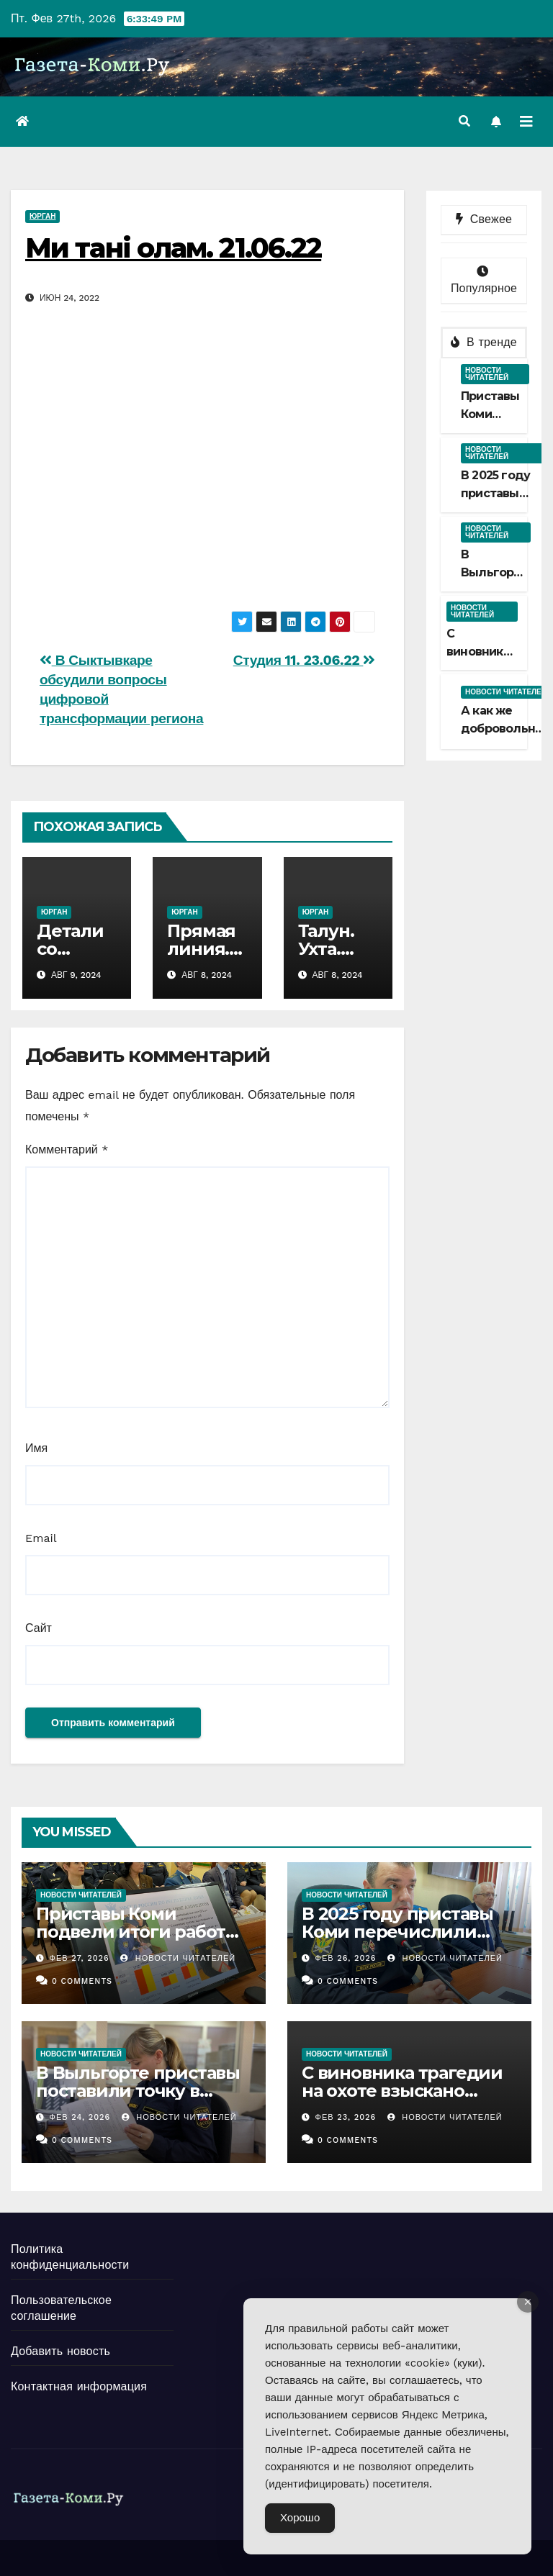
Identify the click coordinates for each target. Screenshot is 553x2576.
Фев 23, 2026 (346, 2117)
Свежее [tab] (484, 219)
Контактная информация (79, 2386)
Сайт (38, 1628)
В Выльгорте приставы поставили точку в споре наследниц (138, 2090)
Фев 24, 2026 (80, 2117)
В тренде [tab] (484, 342)
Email (41, 1538)
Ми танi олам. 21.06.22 (173, 248)
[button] (464, 121)
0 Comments (82, 1981)
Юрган (42, 216)
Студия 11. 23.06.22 (304, 660)
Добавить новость (60, 2351)
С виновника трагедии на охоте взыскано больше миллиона (402, 2090)
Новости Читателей (177, 1958)
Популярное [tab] (484, 280)
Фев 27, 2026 (79, 1958)
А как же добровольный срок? (506, 728)
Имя (36, 1448)
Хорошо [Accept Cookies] (300, 2517)
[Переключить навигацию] (526, 121)
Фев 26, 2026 (346, 1958)
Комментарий (66, 1149)
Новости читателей (486, 373)
